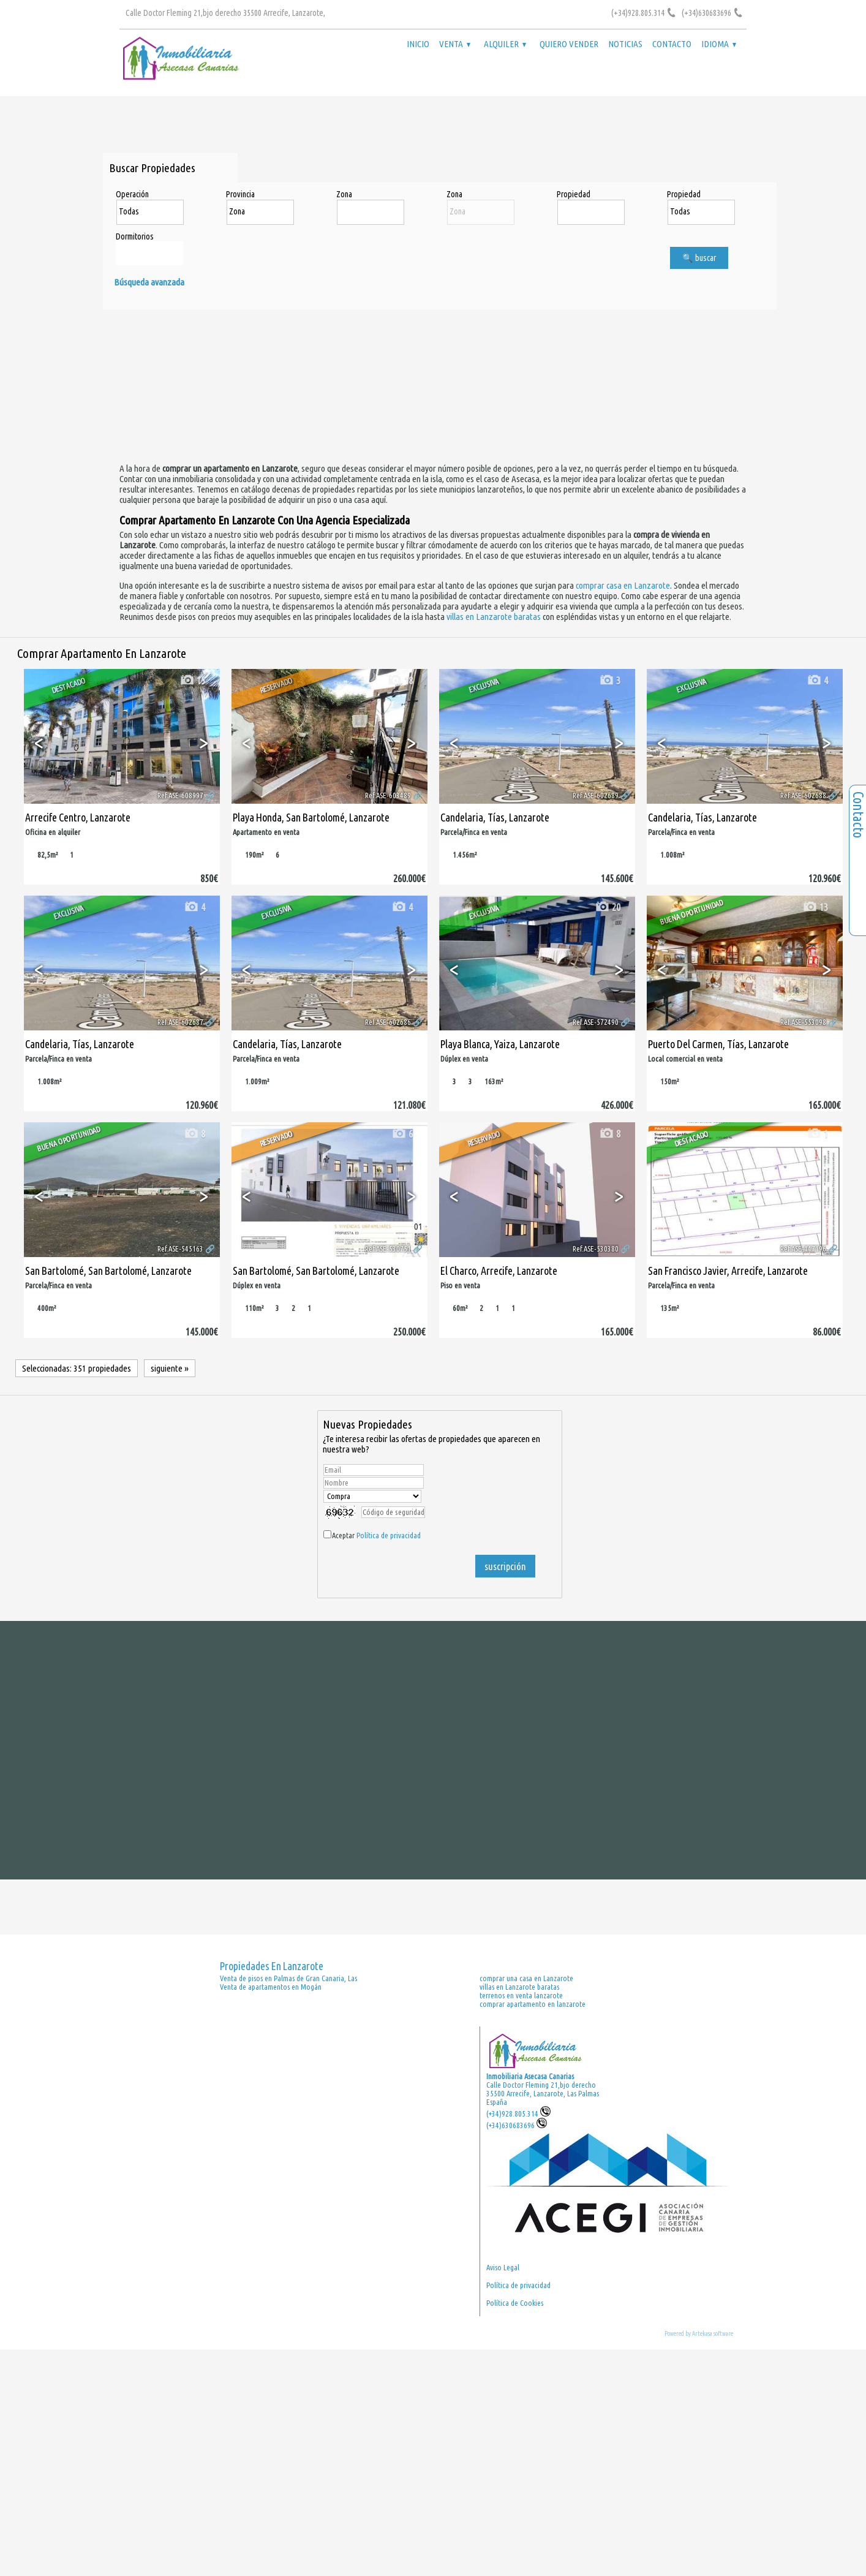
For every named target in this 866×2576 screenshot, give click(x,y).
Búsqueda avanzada (149, 282)
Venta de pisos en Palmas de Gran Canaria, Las (288, 1978)
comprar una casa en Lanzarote (526, 1978)
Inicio (418, 44)
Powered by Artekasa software (699, 2333)
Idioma (718, 44)
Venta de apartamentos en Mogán (271, 1986)
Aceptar (376, 1535)
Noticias (625, 44)
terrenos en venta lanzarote (521, 1995)
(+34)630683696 (516, 2125)
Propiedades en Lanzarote (271, 1966)
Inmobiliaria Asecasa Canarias (530, 2076)
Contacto (671, 44)
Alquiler (505, 44)
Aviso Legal (502, 2267)
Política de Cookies (514, 2302)
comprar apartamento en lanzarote (532, 2004)
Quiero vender (569, 44)
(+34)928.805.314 (518, 2113)
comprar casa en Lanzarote (623, 585)
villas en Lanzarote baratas (493, 616)
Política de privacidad (388, 1535)
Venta (454, 44)
